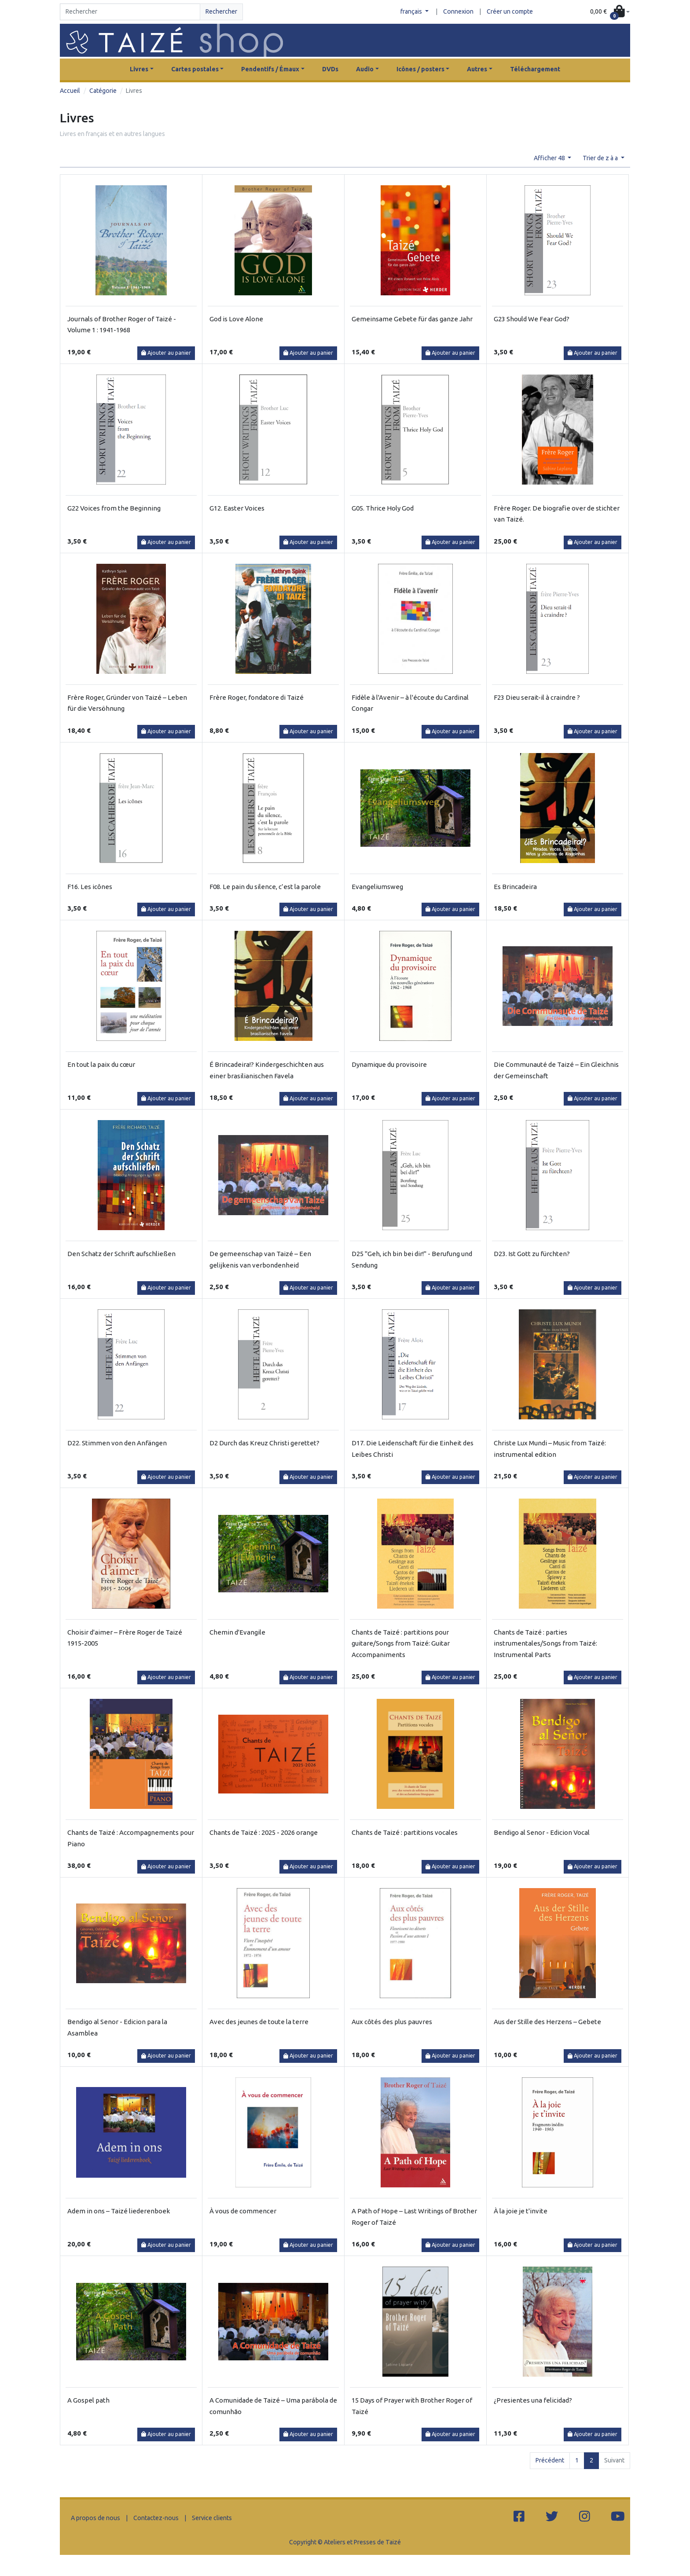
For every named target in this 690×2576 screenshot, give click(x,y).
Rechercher (221, 11)
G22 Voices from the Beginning (114, 508)
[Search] (130, 12)
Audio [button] (365, 69)
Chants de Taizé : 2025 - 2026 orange (263, 1832)
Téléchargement (535, 69)
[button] (610, 12)
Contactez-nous (156, 2517)
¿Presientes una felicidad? (533, 2400)
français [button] (411, 11)
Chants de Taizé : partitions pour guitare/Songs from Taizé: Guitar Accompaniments (401, 1643)
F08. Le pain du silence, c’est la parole (265, 886)
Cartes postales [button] (195, 69)
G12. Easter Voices (236, 508)
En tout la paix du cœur (101, 1064)
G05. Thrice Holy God (383, 508)
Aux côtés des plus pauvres (392, 2021)
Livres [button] (139, 69)
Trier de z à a (601, 158)
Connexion (458, 11)
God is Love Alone (236, 319)
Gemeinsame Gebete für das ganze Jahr (412, 319)
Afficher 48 (550, 158)
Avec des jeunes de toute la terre (258, 2021)
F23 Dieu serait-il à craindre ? (537, 697)
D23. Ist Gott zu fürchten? (532, 1253)
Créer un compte (510, 11)
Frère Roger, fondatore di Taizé (256, 697)
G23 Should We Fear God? (531, 319)
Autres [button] (477, 69)
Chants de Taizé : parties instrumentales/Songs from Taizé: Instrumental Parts (545, 1643)
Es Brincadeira (515, 886)
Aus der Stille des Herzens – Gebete (547, 2021)
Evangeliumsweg (377, 886)
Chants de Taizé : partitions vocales (405, 1832)
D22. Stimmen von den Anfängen (117, 1443)
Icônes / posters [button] (420, 69)
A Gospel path (88, 2400)
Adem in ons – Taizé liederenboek (118, 2211)
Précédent (550, 2460)
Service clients (212, 2517)
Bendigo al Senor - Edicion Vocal (542, 1832)
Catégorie (103, 90)
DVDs (330, 69)
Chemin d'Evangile (237, 1632)
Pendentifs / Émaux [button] (270, 69)
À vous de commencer (242, 2211)
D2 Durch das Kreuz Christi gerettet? (264, 1443)
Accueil (70, 90)
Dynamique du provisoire (389, 1064)
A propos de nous (95, 2517)
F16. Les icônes (89, 886)
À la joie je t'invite (520, 2211)
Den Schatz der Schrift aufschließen (121, 1253)
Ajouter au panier (166, 353)
